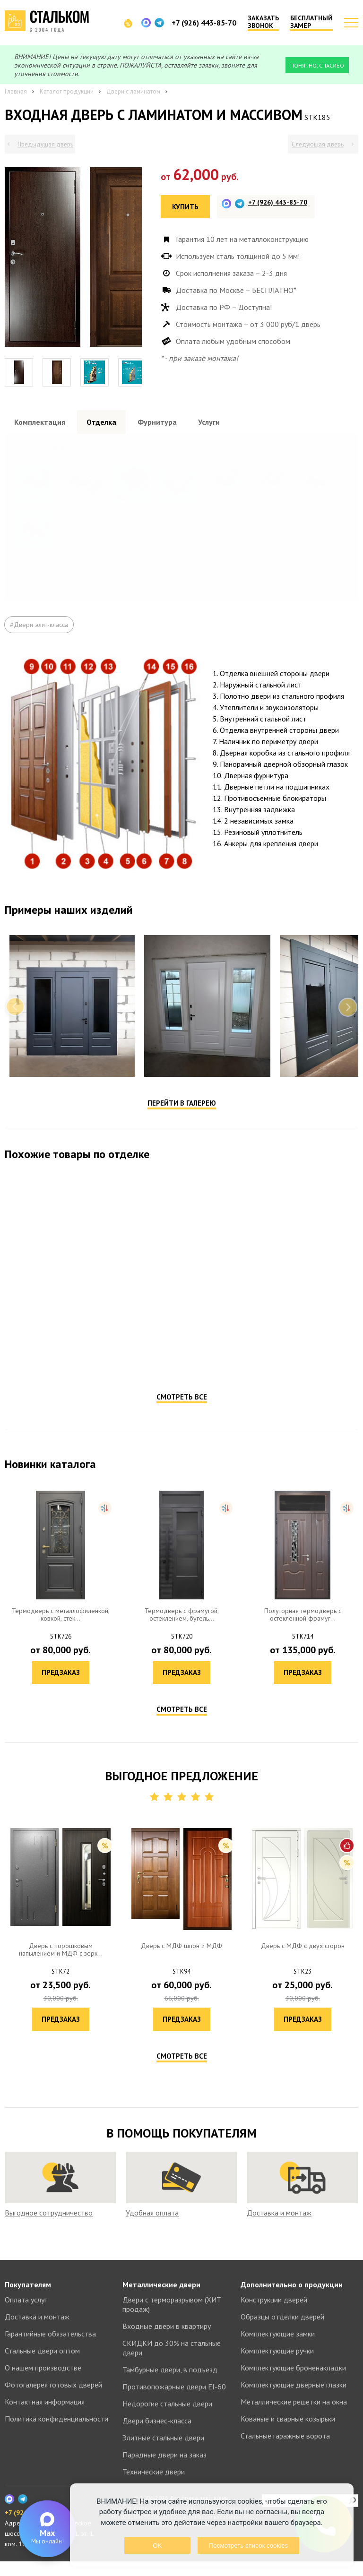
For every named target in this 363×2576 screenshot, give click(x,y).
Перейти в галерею (181, 1132)
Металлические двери (161, 2299)
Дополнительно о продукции (292, 2299)
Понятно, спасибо (317, 65)
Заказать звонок (263, 22)
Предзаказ (93, 1389)
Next (348, 1037)
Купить (185, 206)
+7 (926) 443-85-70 (204, 22)
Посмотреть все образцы (312, 447)
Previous (15, 1037)
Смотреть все (181, 1426)
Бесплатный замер (311, 22)
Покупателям (28, 2299)
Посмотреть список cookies (248, 2545)
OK (157, 2545)
